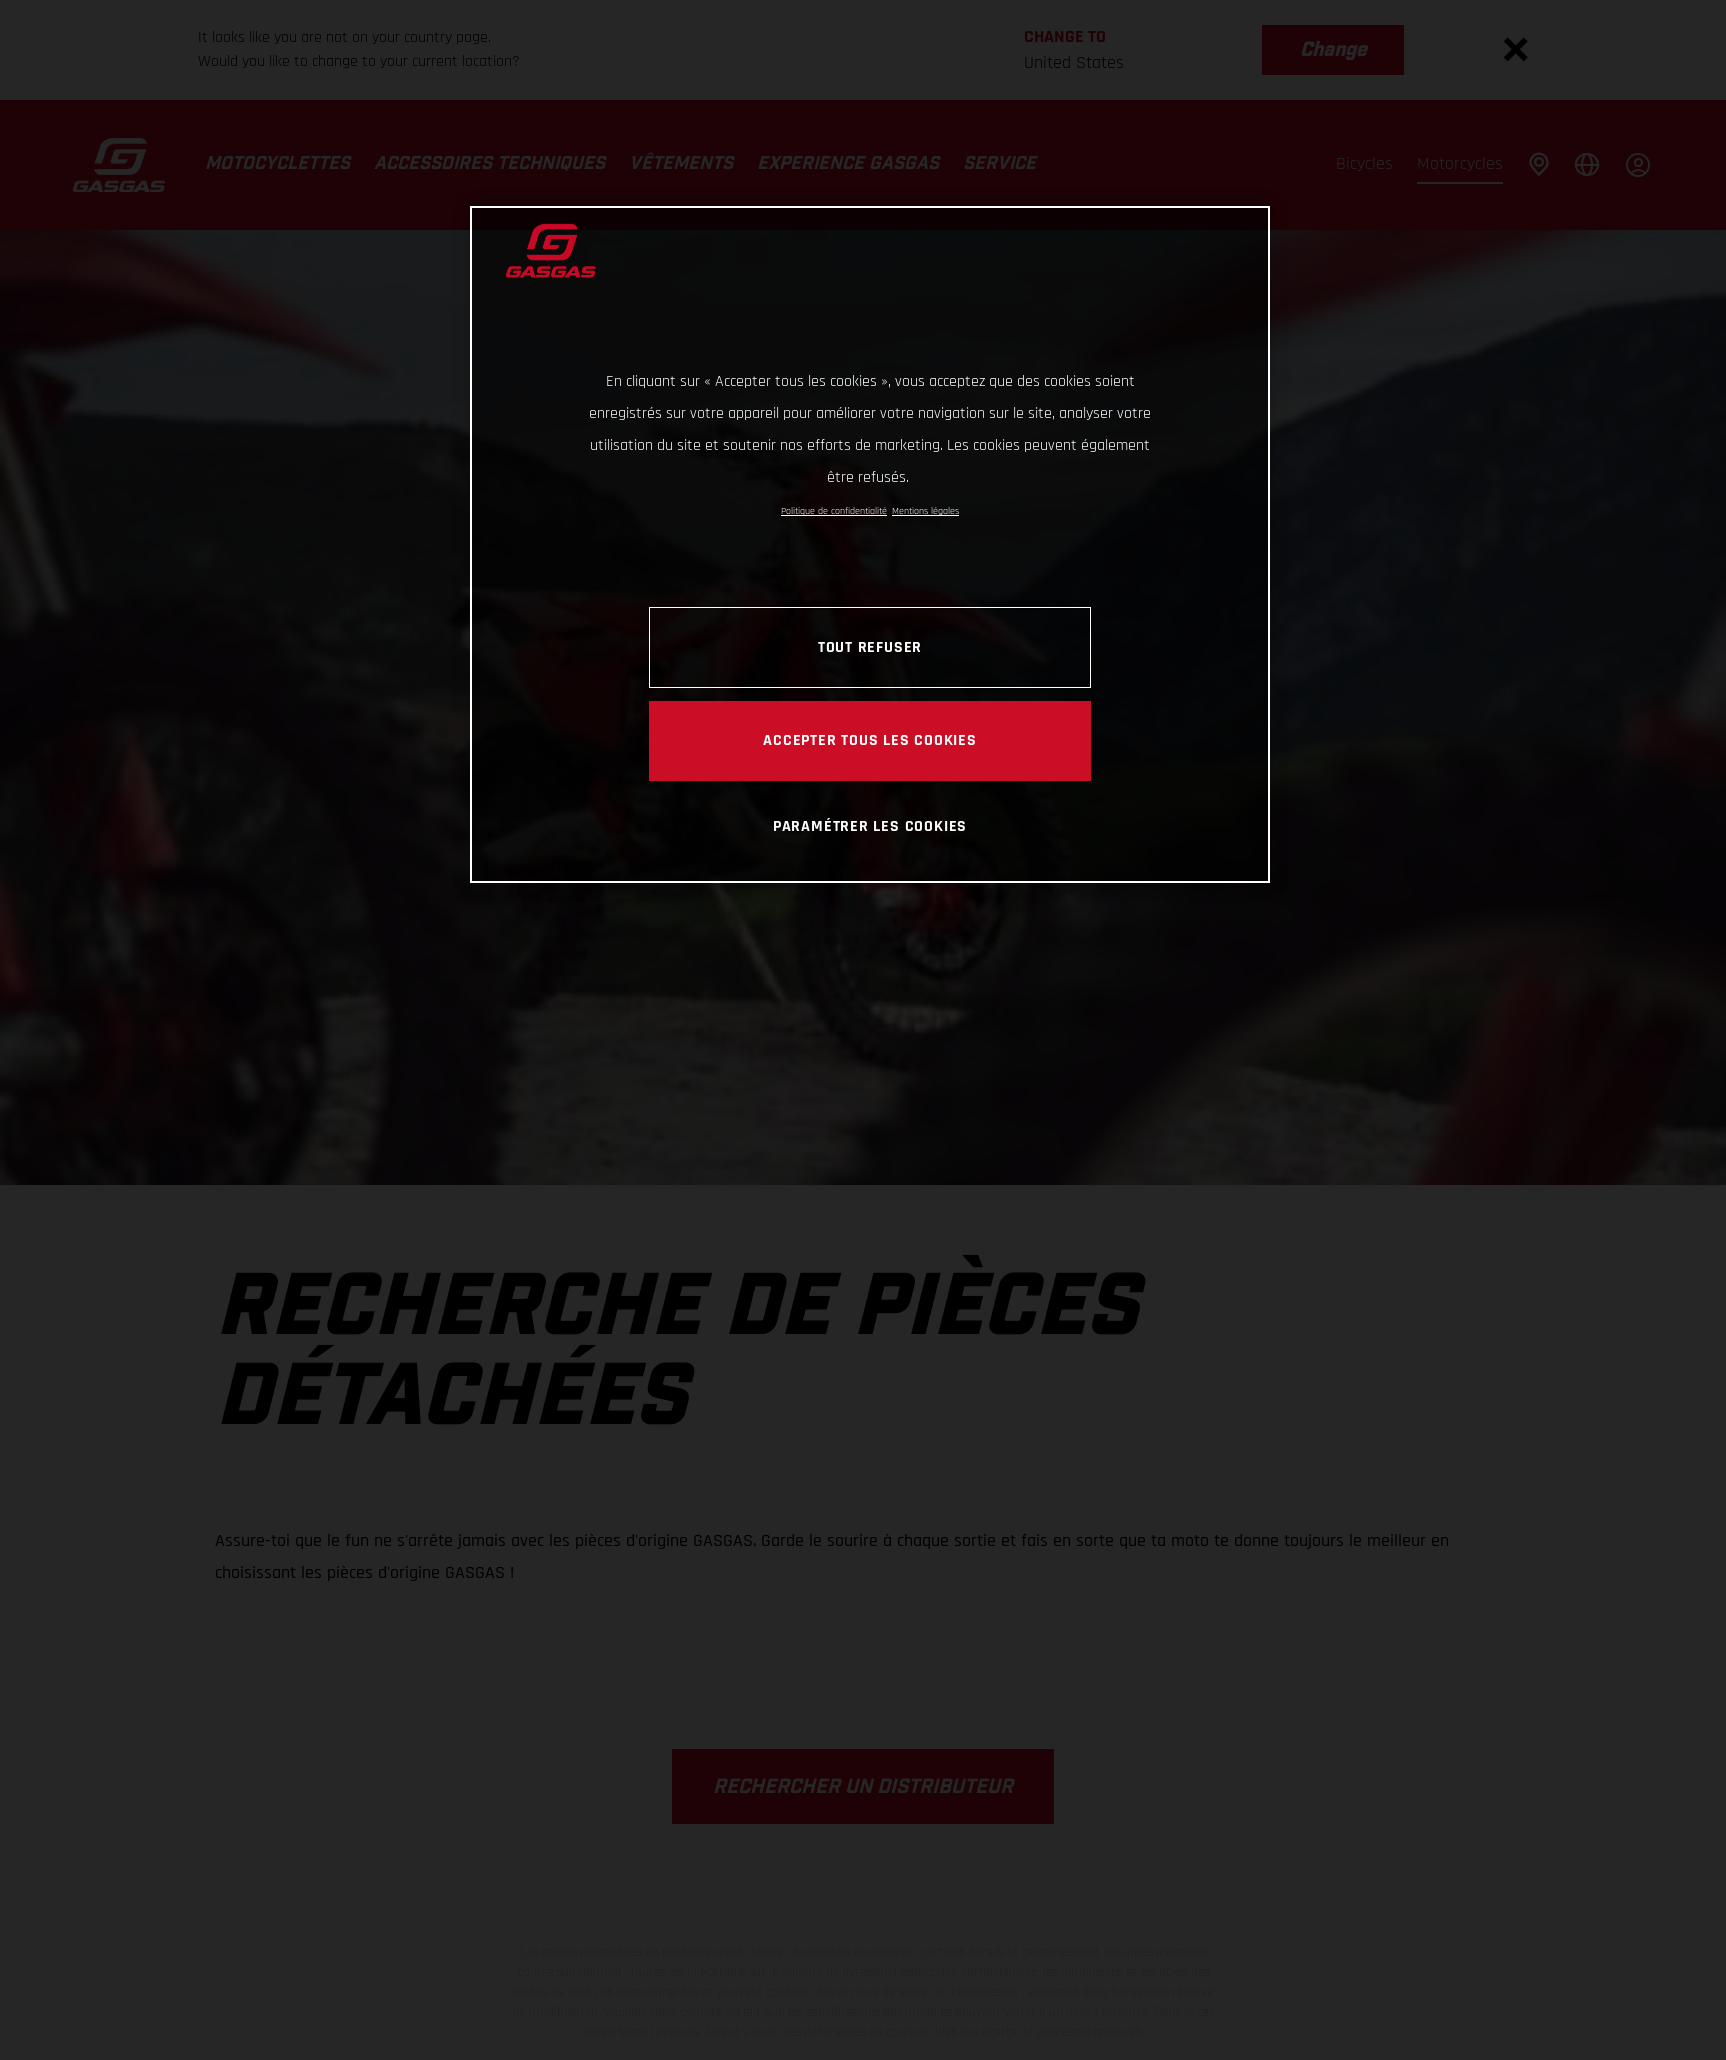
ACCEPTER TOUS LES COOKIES (870, 740)
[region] (870, 544)
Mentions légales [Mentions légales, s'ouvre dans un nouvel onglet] (925, 511)
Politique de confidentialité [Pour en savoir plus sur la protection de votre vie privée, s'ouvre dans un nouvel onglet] (834, 511)
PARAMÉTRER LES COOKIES (870, 826)
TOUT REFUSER (870, 647)
